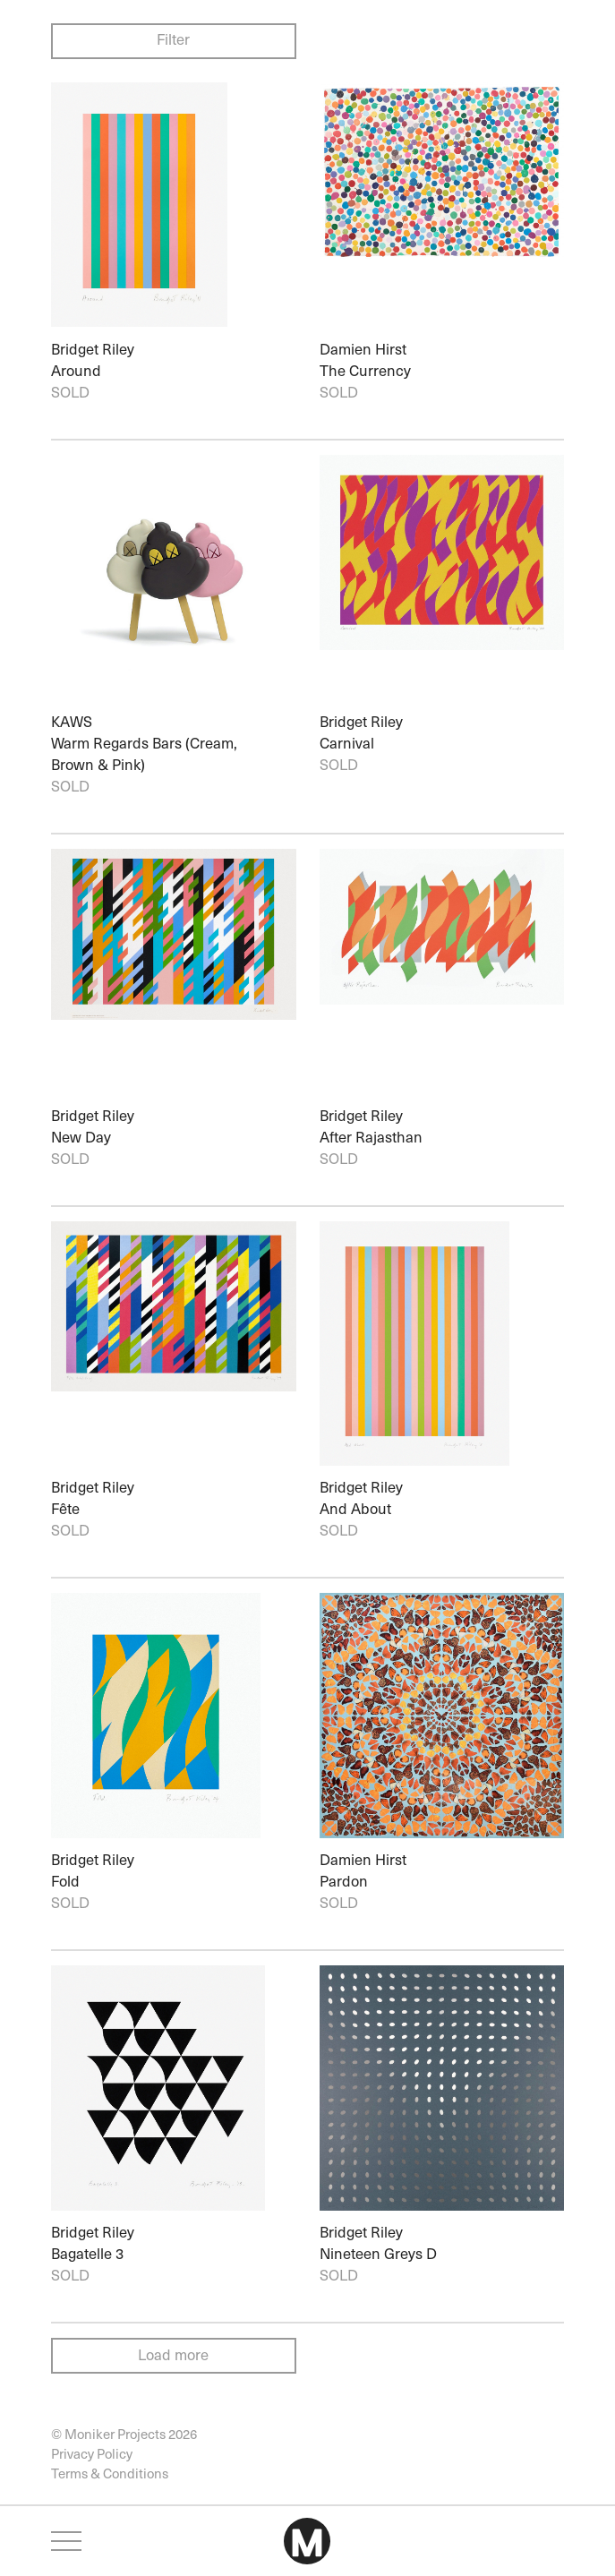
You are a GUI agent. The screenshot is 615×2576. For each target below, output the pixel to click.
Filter (173, 39)
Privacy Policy (91, 2453)
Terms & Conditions (109, 2473)
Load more (173, 2354)
